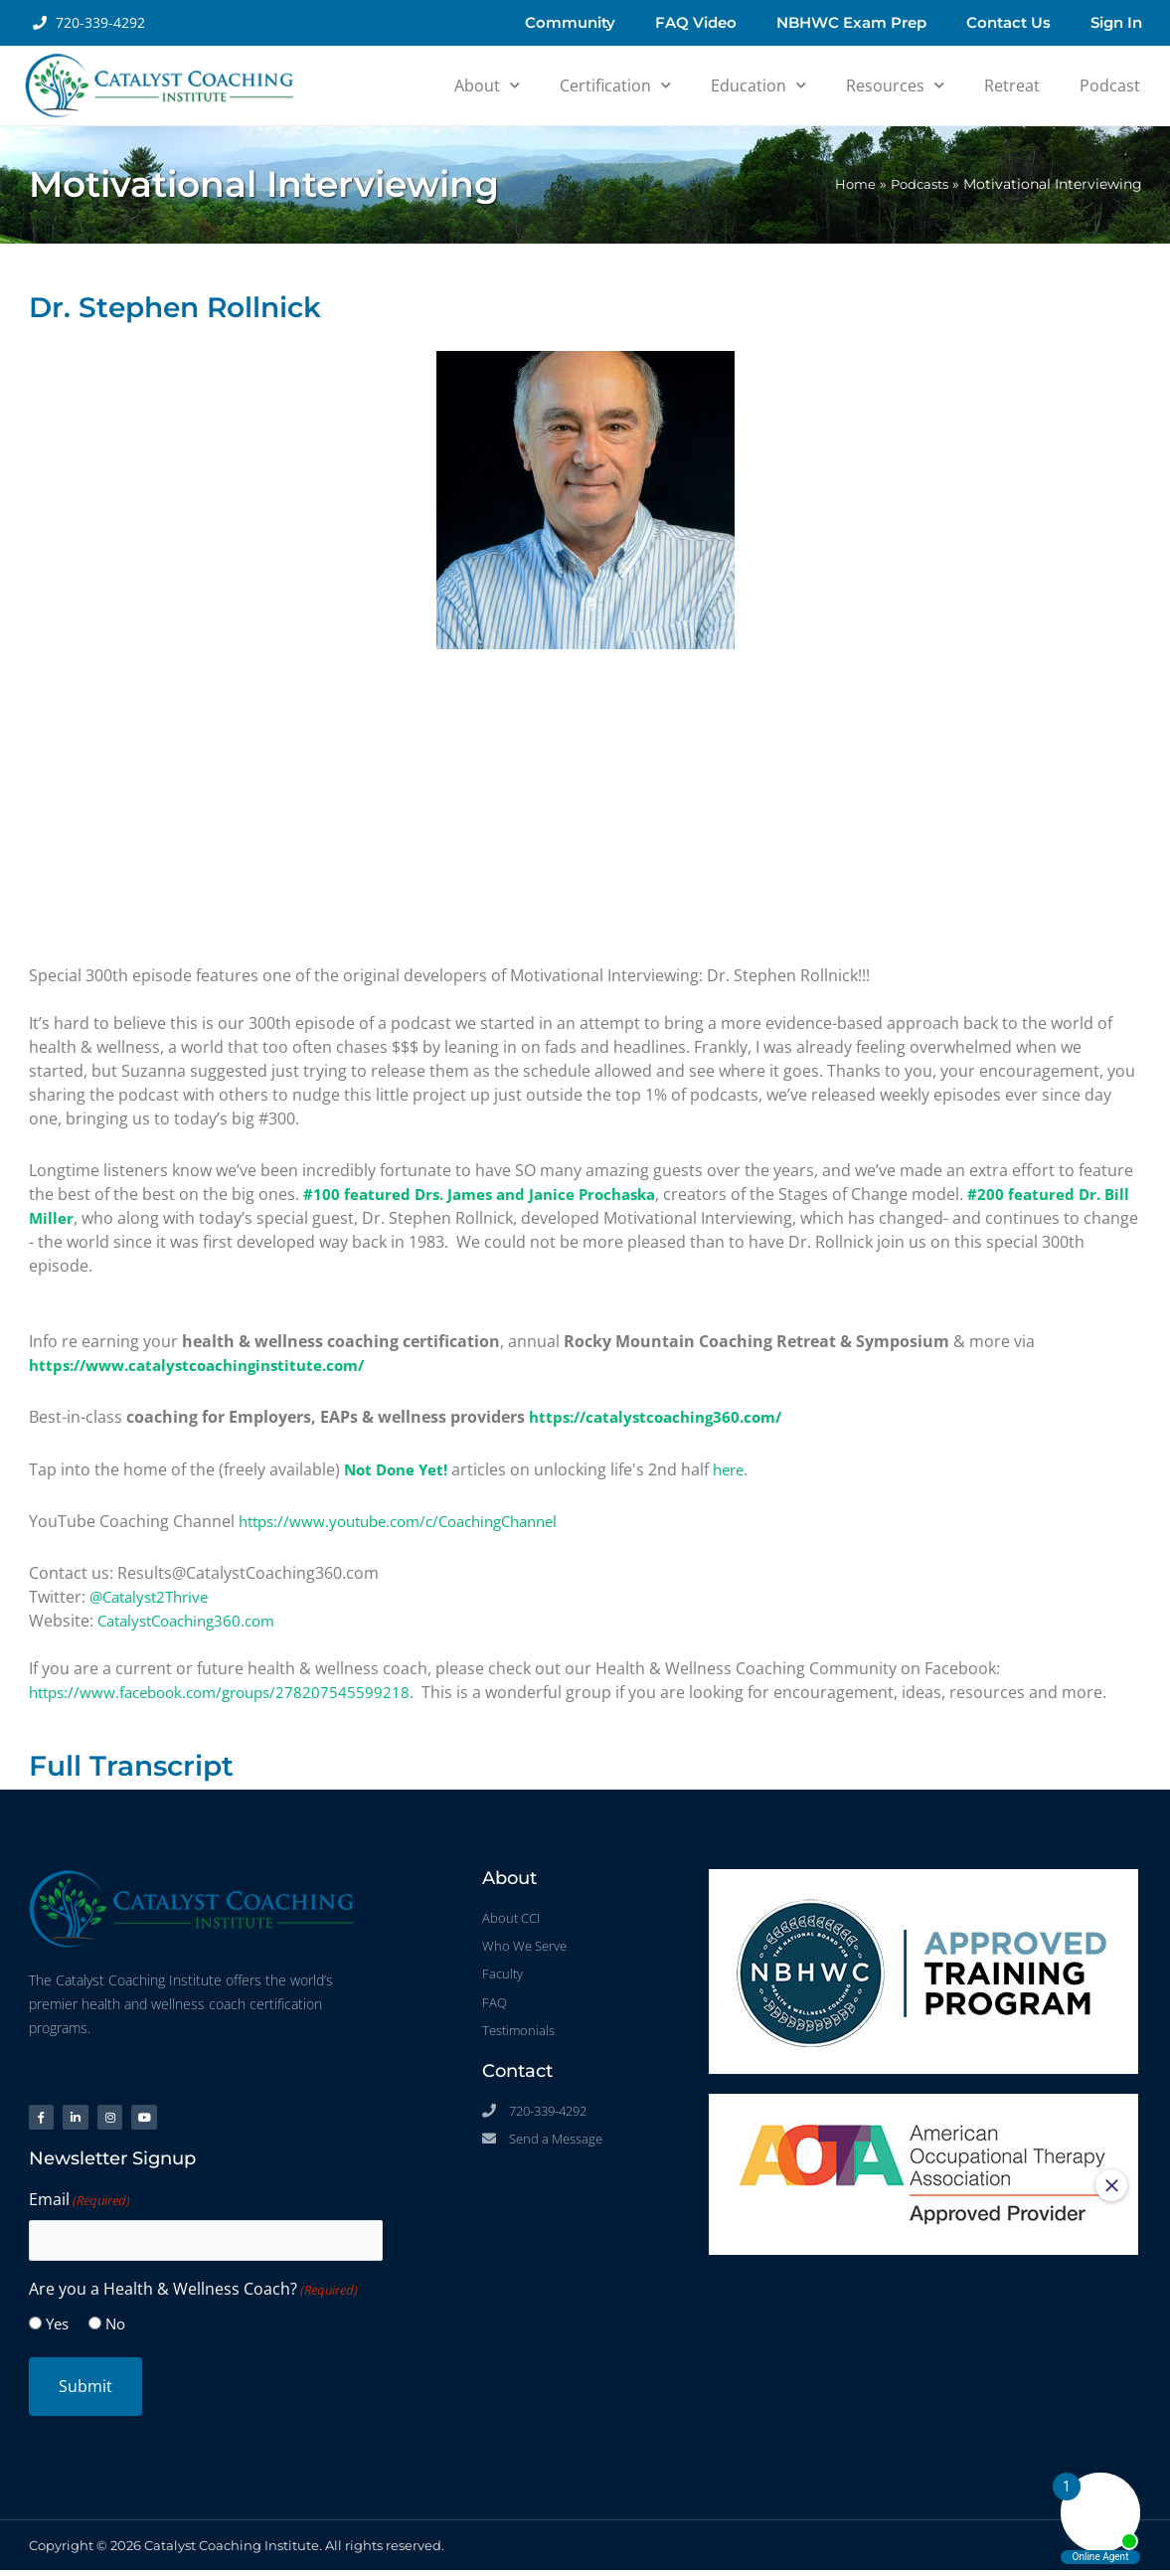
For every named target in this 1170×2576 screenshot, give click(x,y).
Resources (895, 85)
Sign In (1116, 22)
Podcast (1110, 85)
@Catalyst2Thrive (154, 1596)
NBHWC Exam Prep (851, 22)
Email (79, 2207)
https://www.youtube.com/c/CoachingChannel (412, 1520)
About (487, 85)
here (737, 1468)
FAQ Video (696, 22)
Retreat (1012, 85)
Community (570, 22)
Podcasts (916, 184)
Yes (57, 2329)
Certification (615, 85)
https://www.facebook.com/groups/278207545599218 (229, 1691)
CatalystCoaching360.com (193, 1620)
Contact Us (1008, 22)
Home (848, 184)
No (115, 2329)
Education (758, 85)
